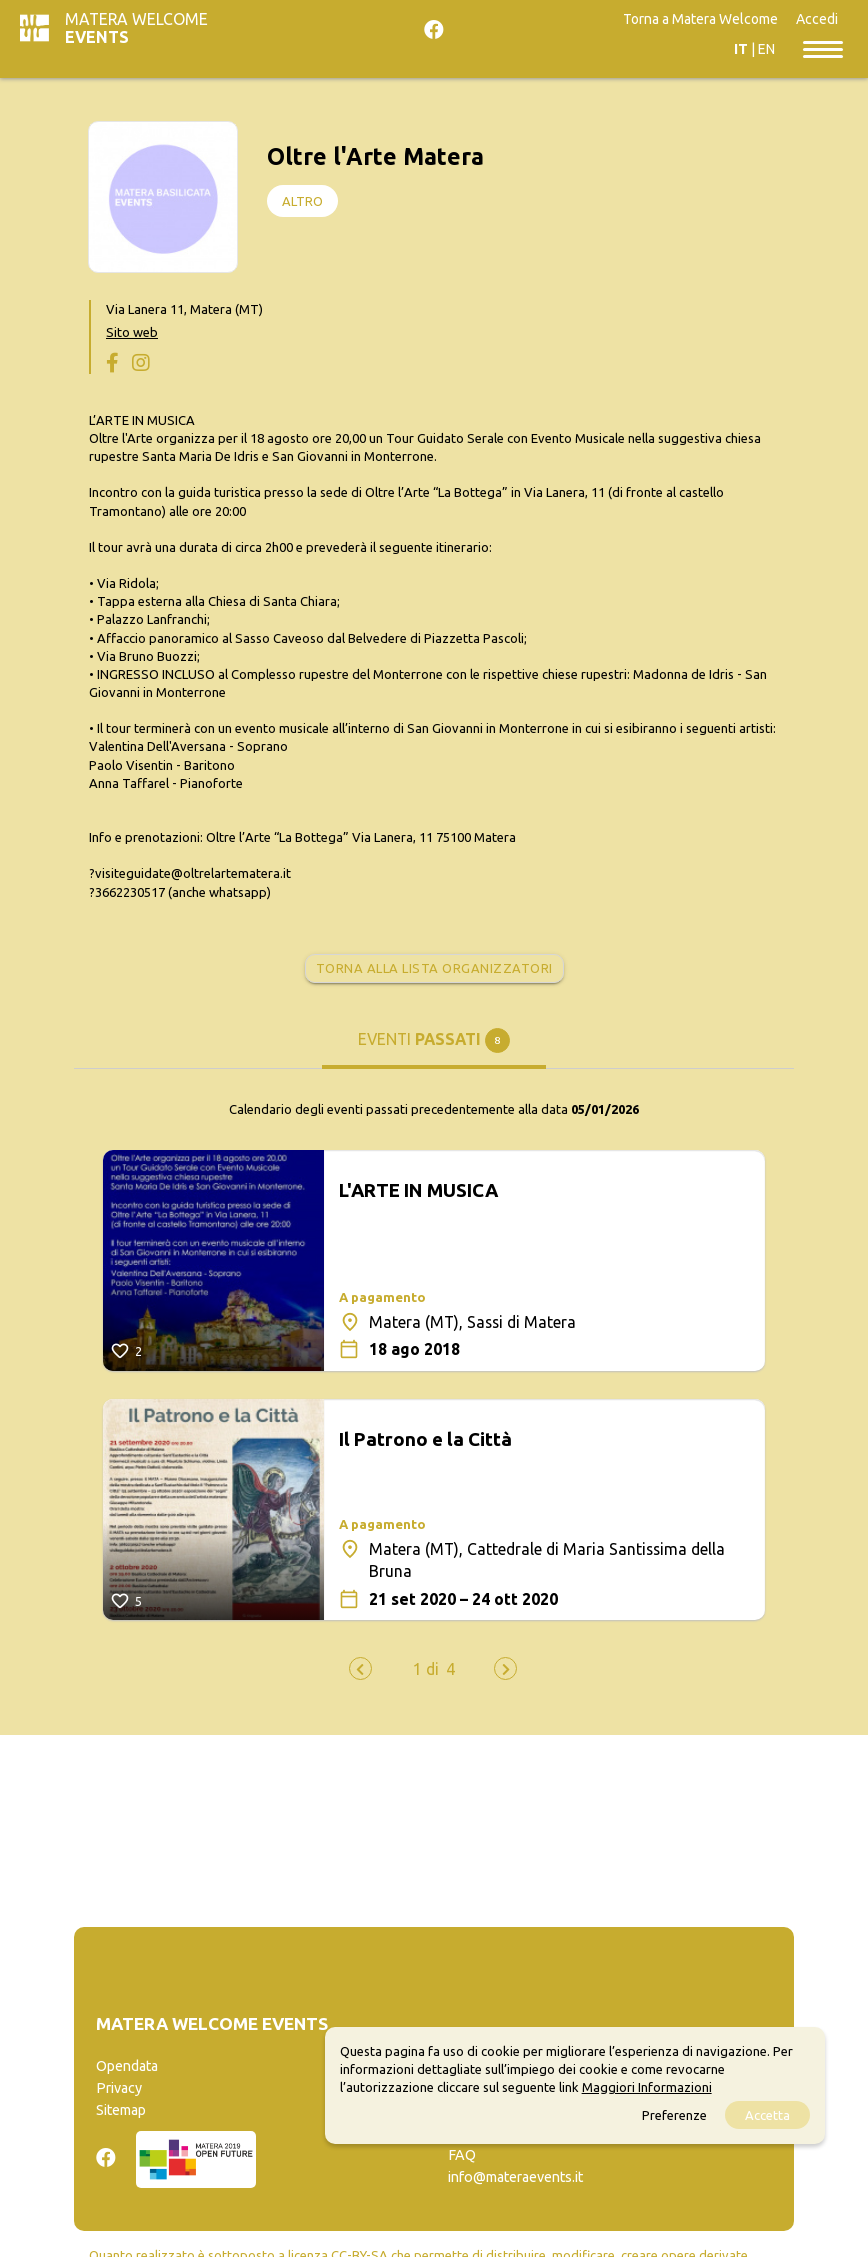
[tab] (434, 1048)
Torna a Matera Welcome (700, 19)
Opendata (127, 2066)
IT (741, 49)
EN (766, 49)
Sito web (132, 332)
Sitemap (121, 2110)
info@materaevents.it (515, 2177)
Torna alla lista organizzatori (434, 968)
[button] (426, 1669)
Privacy (119, 2088)
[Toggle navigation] (823, 48)
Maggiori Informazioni (647, 2087)
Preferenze (674, 2115)
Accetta (767, 2115)
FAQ (462, 2155)
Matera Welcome (136, 28)
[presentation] (360, 1668)
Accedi (817, 19)
